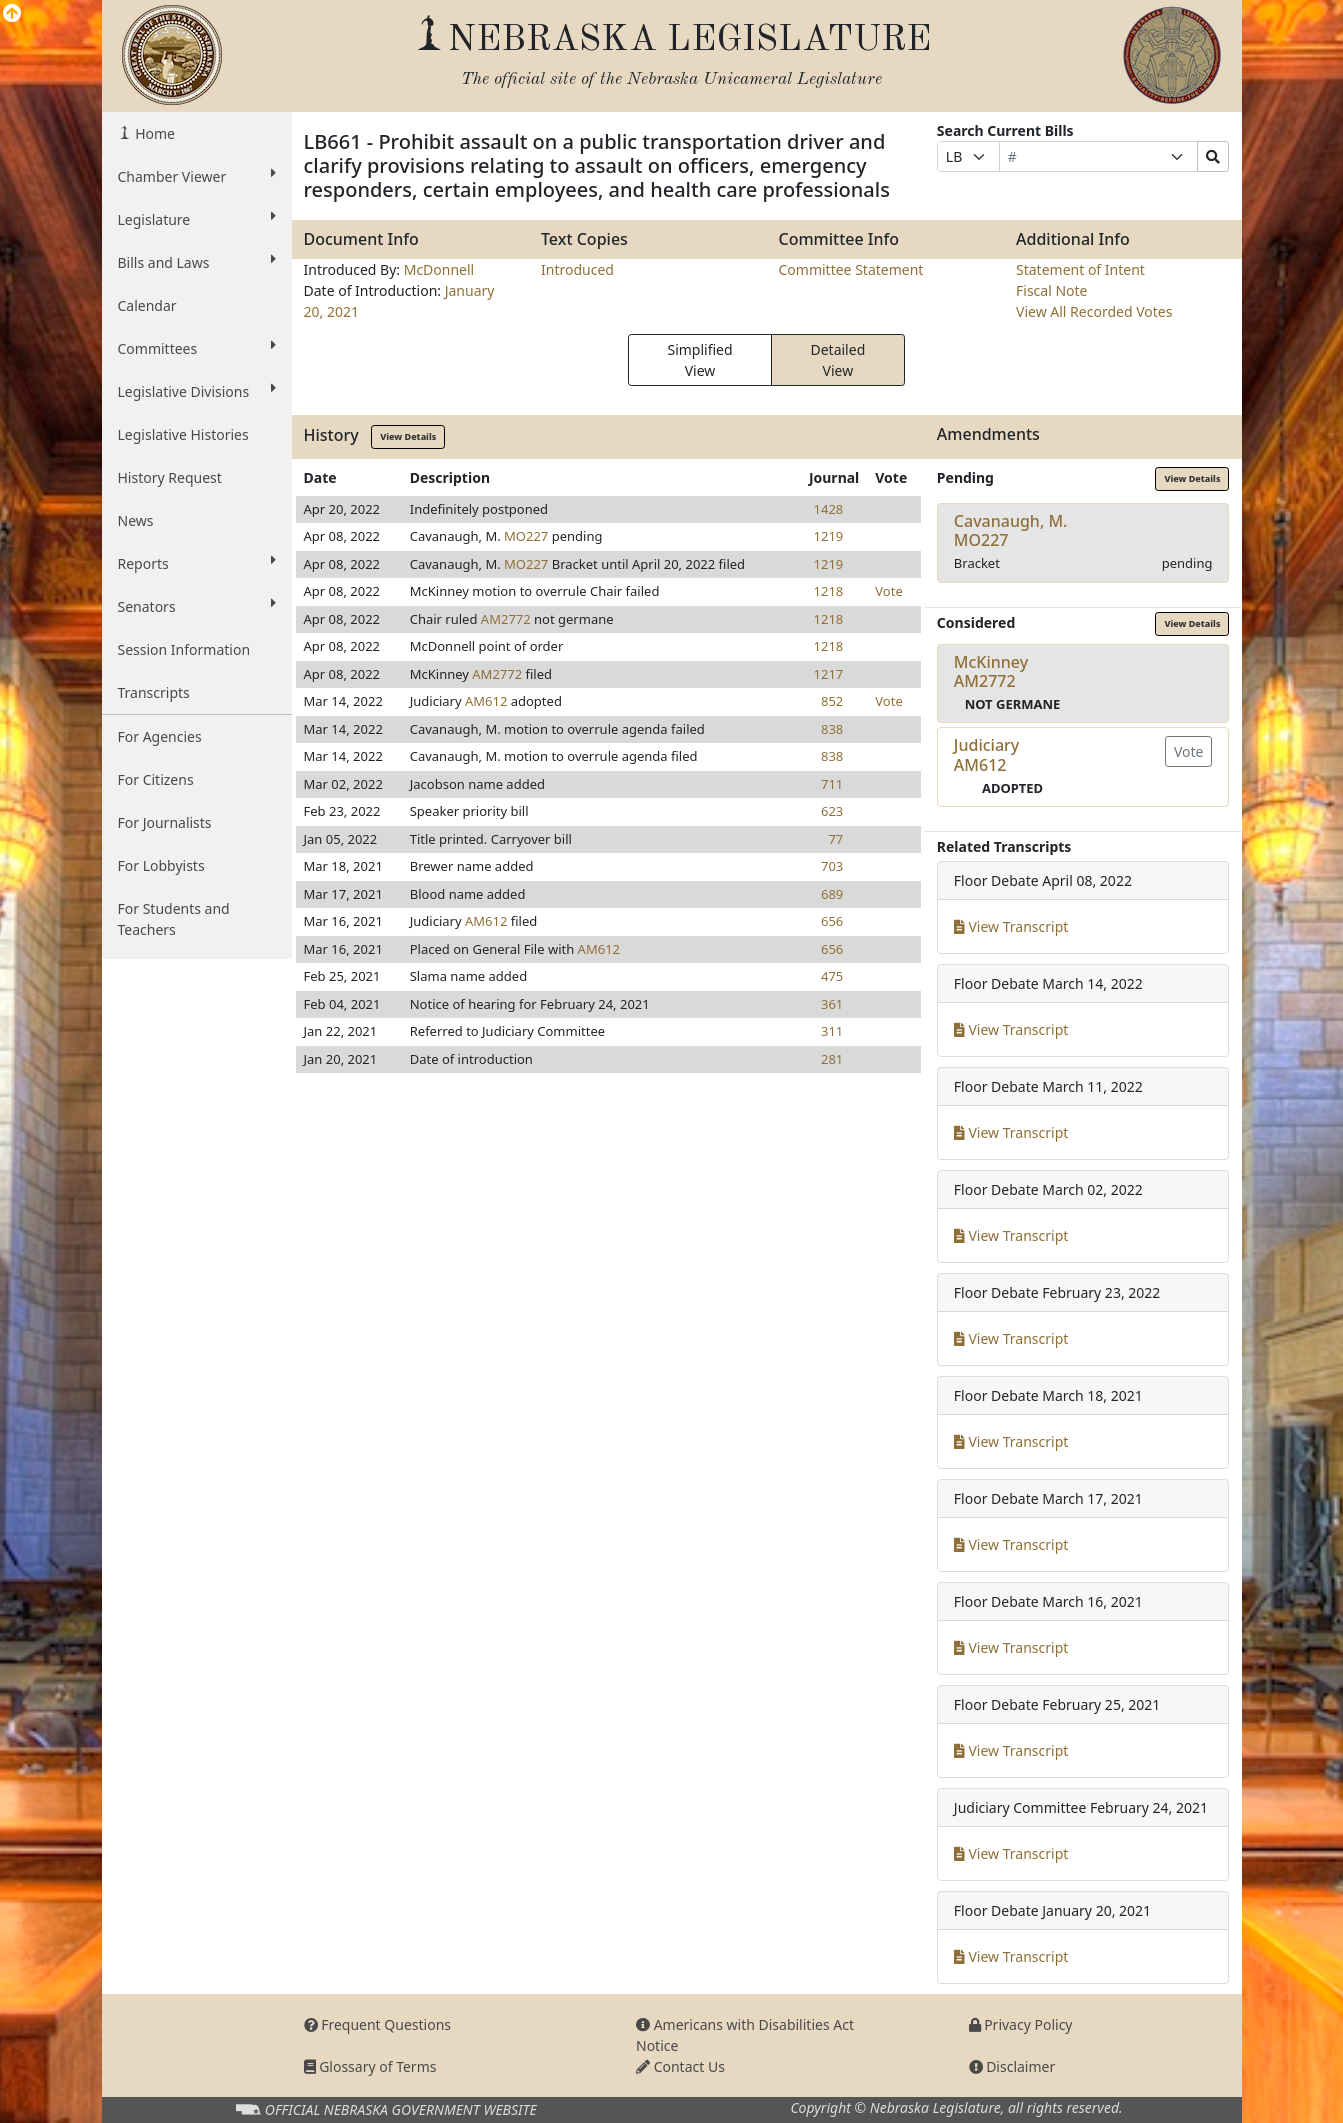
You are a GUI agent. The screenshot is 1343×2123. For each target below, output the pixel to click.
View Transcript (1011, 926)
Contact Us (680, 2066)
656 (832, 921)
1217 (829, 674)
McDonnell (439, 269)
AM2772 (506, 619)
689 (832, 894)
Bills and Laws (197, 262)
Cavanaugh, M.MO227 (1011, 530)
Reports (197, 563)
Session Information (184, 649)
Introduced (577, 269)
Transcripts (154, 692)
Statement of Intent (1080, 269)
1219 (829, 536)
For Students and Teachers (174, 919)
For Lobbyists (161, 865)
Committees (197, 348)
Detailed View (837, 360)
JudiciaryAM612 (986, 754)
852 (832, 701)
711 (832, 784)
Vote (888, 591)
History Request (170, 477)
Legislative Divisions (197, 391)
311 (832, 1031)
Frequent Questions (378, 2024)
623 (832, 811)
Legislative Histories (183, 434)
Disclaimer (1012, 2066)
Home (153, 133)
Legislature (197, 219)
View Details (408, 436)
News (136, 520)
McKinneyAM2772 (991, 671)
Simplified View (699, 360)
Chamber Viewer (197, 176)
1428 (829, 509)
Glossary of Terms (370, 2066)
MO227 (526, 536)
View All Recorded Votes (1094, 311)
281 (832, 1059)
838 (832, 729)
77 (835, 839)
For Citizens (156, 779)
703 (832, 866)
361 (832, 1004)
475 (832, 976)
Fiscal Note (1051, 290)
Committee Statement (851, 269)
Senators (197, 606)
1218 (829, 591)
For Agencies (160, 736)
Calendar (147, 305)
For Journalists (165, 822)
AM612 (486, 701)
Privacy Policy (1021, 2024)
